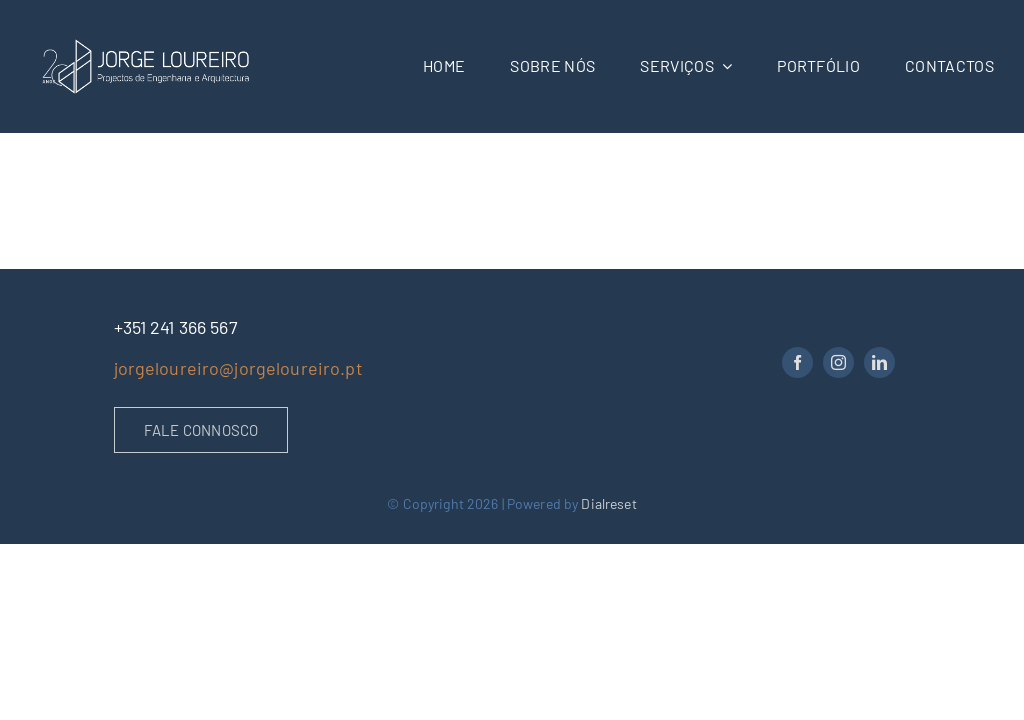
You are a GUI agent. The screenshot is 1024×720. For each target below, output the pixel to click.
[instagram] (838, 362)
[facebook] (797, 362)
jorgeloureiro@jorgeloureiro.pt (238, 368)
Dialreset (608, 503)
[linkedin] (879, 362)
